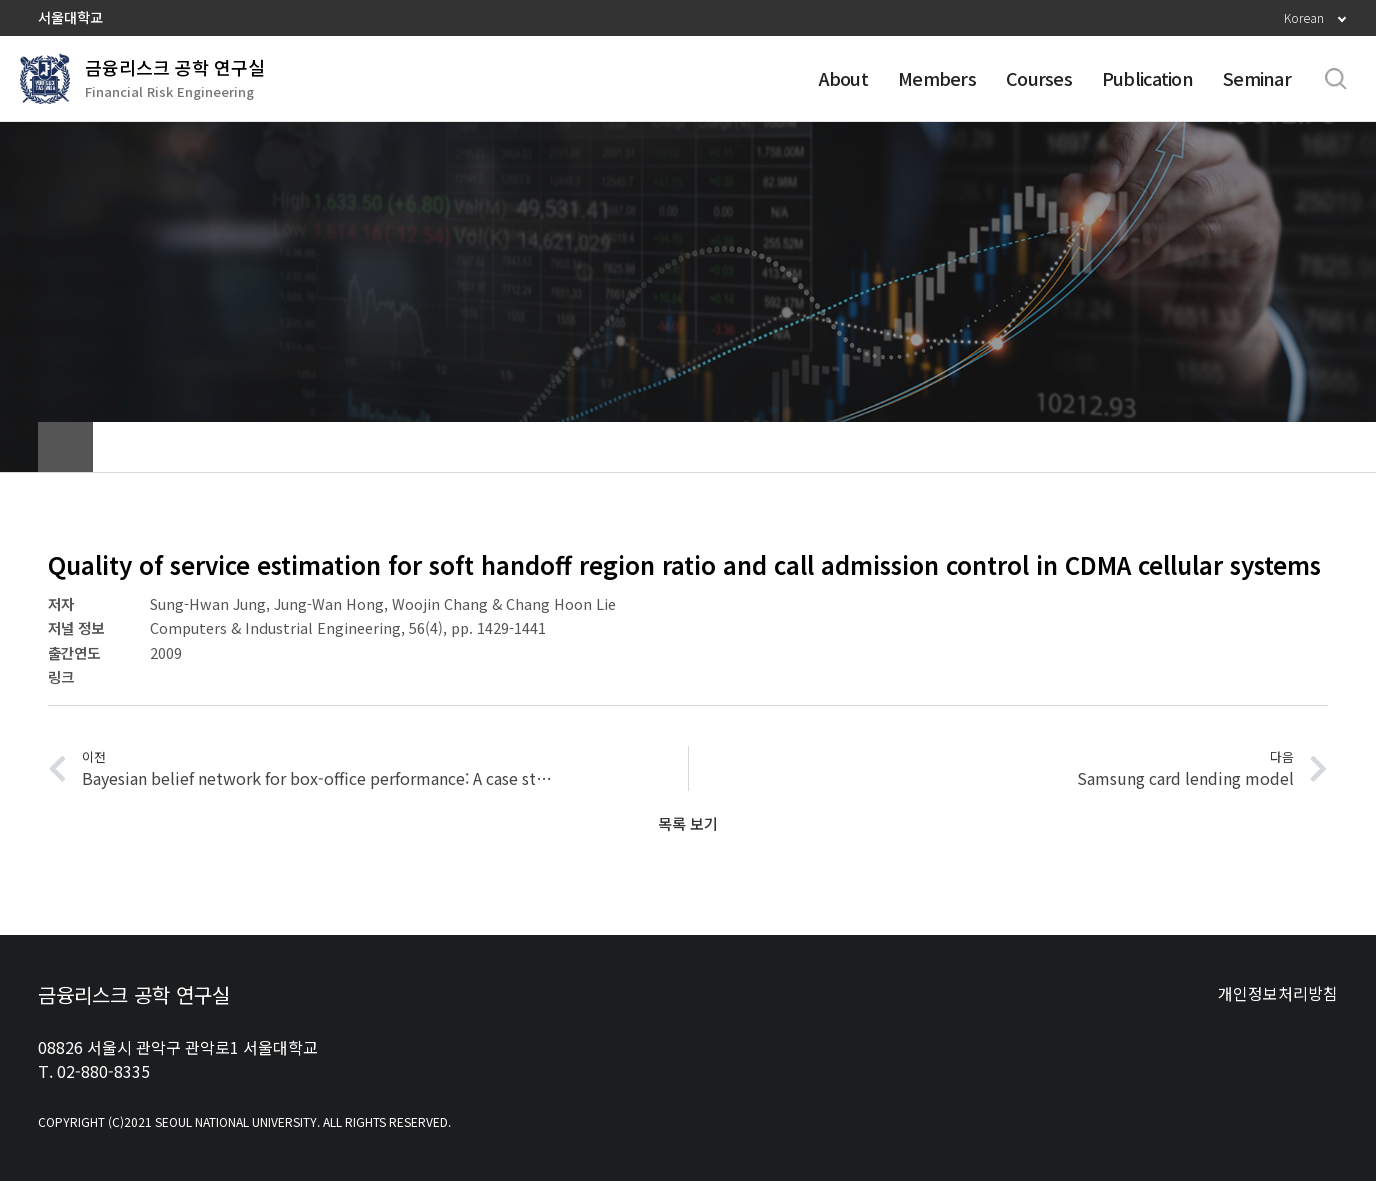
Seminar (1257, 78)
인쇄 (1313, 447)
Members (937, 78)
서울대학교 (70, 17)
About (843, 78)
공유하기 (1263, 447)
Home (1324, 289)
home (65, 447)
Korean (1304, 17)
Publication (1147, 78)
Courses (1039, 78)
